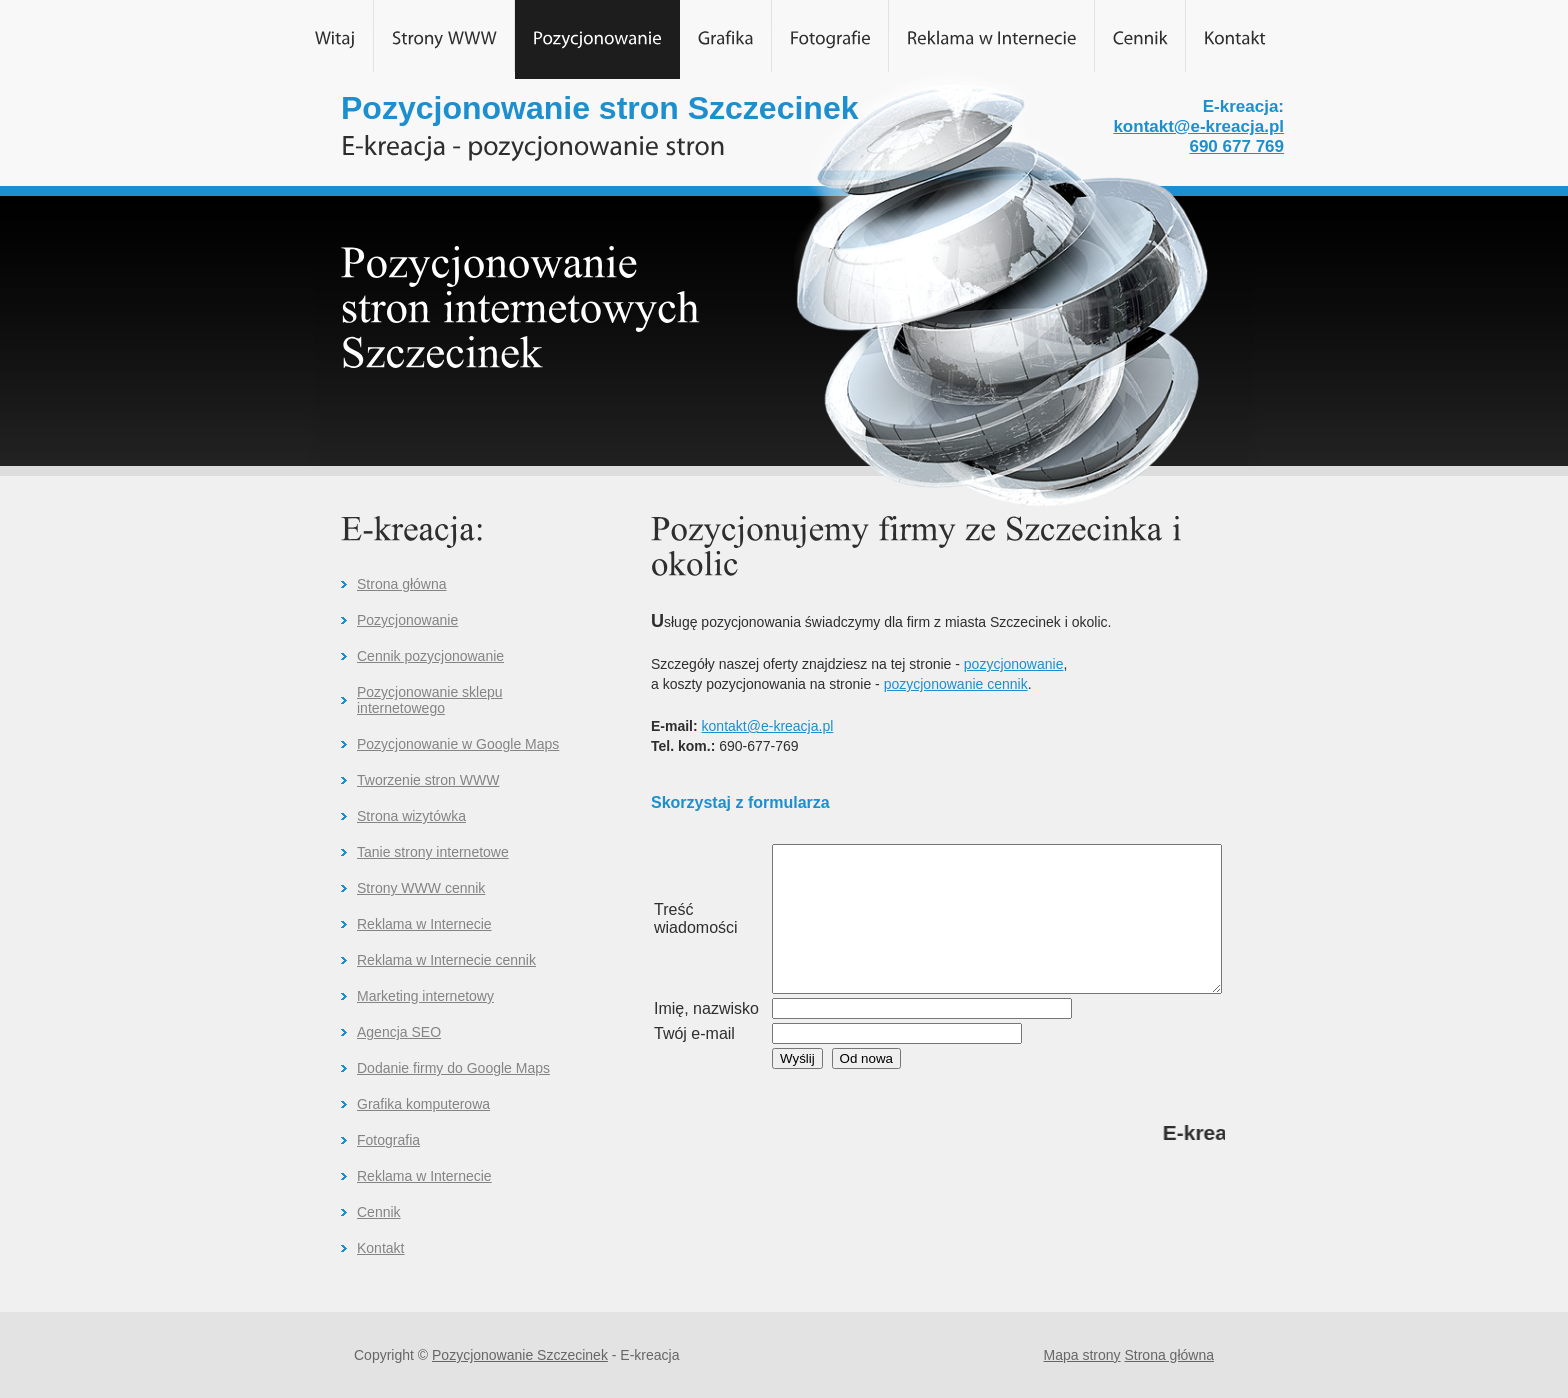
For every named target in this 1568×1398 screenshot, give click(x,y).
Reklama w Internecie (424, 924)
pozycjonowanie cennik (956, 684)
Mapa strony (1082, 1355)
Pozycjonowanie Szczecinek (520, 1355)
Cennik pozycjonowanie (430, 656)
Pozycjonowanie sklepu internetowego (430, 700)
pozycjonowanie (1014, 664)
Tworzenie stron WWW (428, 780)
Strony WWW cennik (421, 888)
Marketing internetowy (425, 996)
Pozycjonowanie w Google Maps (458, 744)
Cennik (379, 1212)
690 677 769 (1236, 146)
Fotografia (388, 1140)
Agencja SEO (399, 1032)
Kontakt (380, 1248)
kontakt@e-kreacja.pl (1198, 126)
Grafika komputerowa (423, 1104)
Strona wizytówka (411, 816)
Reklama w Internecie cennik (446, 960)
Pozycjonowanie (407, 620)
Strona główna (402, 584)
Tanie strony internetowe (433, 852)
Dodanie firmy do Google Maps (453, 1068)
